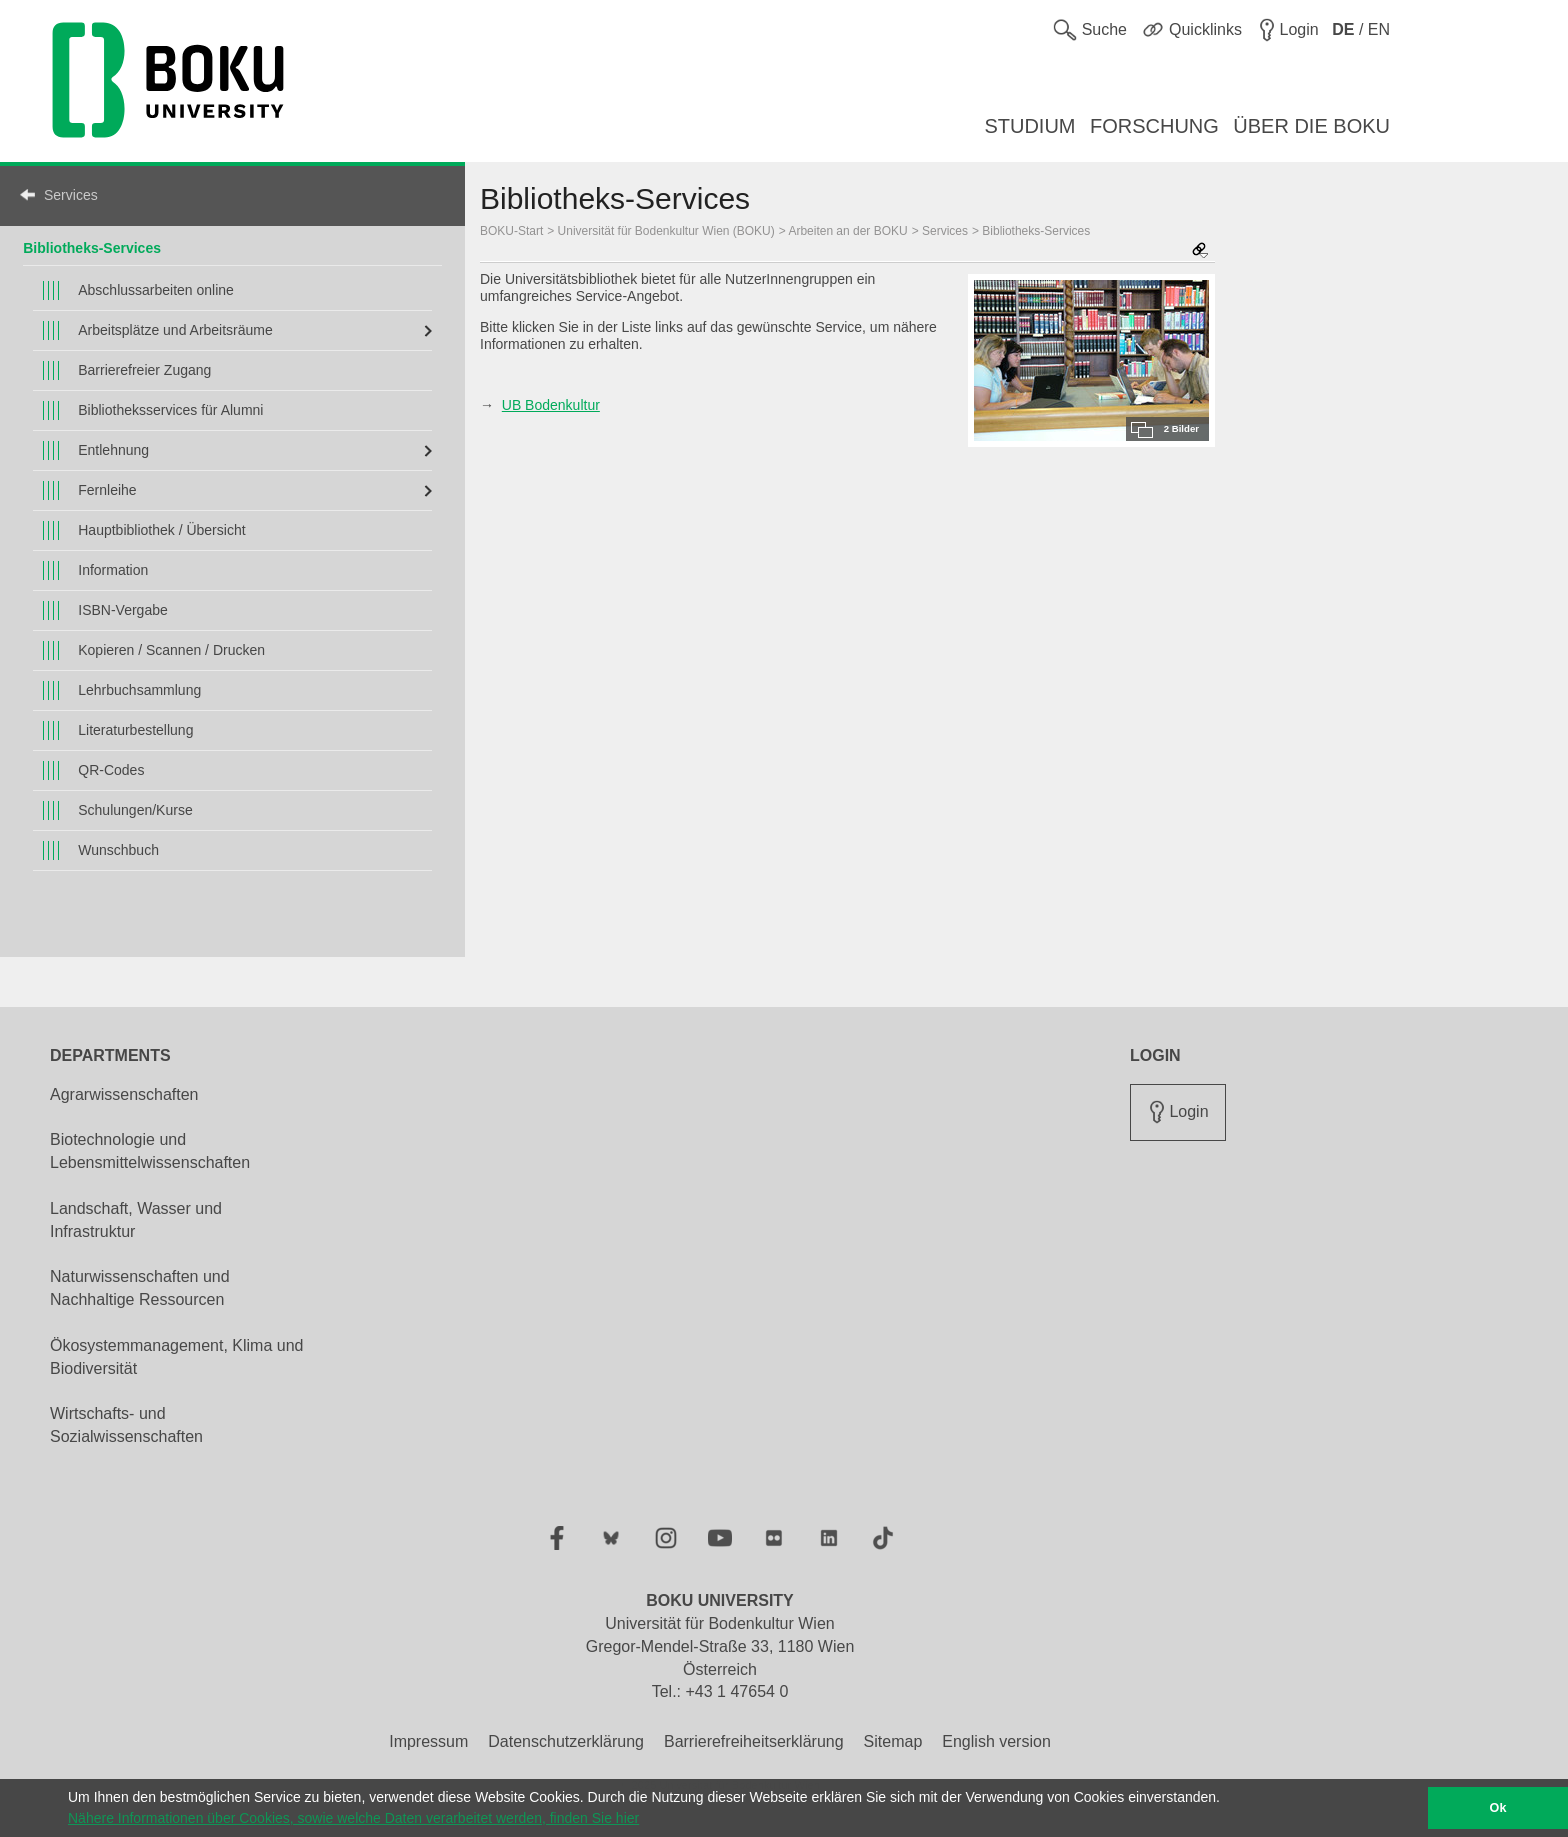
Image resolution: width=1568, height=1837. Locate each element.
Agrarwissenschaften (124, 1094)
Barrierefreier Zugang (144, 370)
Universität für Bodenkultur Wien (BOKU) (666, 231)
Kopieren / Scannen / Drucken (171, 650)
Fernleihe (107, 490)
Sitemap (893, 1741)
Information (113, 570)
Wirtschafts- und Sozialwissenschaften (126, 1425)
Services (71, 195)
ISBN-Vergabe (123, 610)
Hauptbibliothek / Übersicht (161, 530)
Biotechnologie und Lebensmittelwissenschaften (150, 1151)
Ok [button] (1498, 1808)
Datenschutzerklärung (566, 1741)
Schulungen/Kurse (135, 810)
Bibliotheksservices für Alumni (170, 410)
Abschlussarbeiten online (156, 290)
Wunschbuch (118, 850)
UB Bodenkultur (551, 405)
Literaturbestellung (135, 730)
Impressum (428, 1741)
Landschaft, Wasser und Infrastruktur (136, 1220)
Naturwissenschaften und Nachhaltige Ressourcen (140, 1288)
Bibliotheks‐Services (92, 248)
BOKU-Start (511, 231)
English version (996, 1741)
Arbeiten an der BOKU (847, 231)
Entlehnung (113, 450)
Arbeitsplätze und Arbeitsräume (175, 330)
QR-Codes (111, 770)
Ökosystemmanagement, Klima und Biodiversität (176, 1357)
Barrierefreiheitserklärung (754, 1741)
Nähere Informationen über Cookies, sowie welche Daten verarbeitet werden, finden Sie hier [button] (353, 1818)
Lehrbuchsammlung (139, 690)
